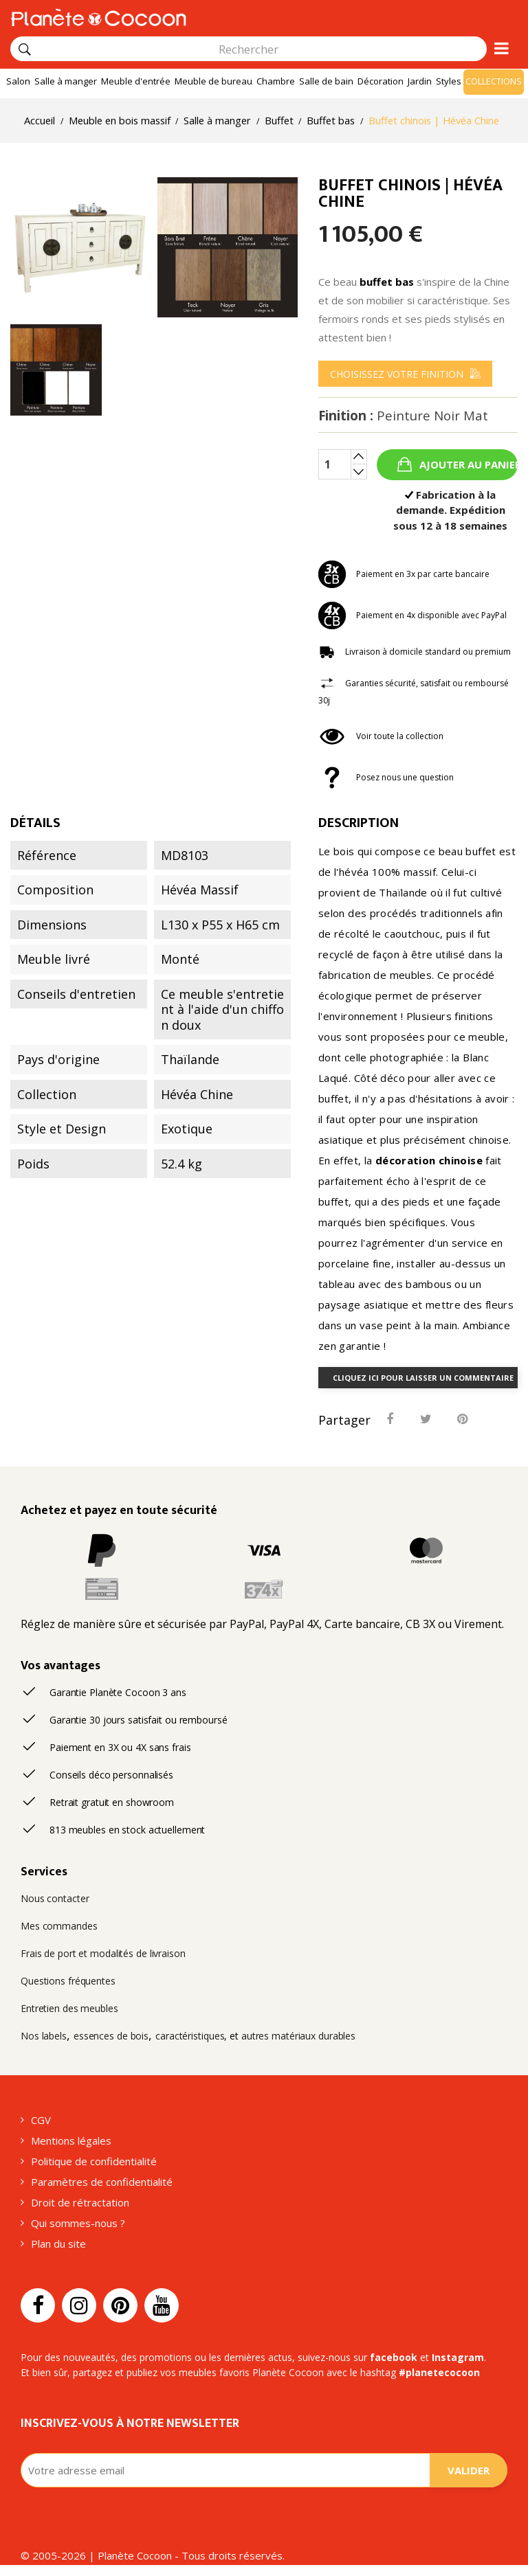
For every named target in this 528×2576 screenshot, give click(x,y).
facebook (393, 2357)
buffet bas (387, 282)
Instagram (458, 2357)
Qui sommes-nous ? (78, 2223)
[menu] (405, 374)
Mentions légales (71, 2140)
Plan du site (58, 2243)
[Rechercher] (24, 49)
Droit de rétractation (80, 2202)
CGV (41, 2120)
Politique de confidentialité (94, 2161)
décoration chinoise (429, 1160)
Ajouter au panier (467, 464)
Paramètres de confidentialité (102, 2182)
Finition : (403, 416)
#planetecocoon (439, 2372)
